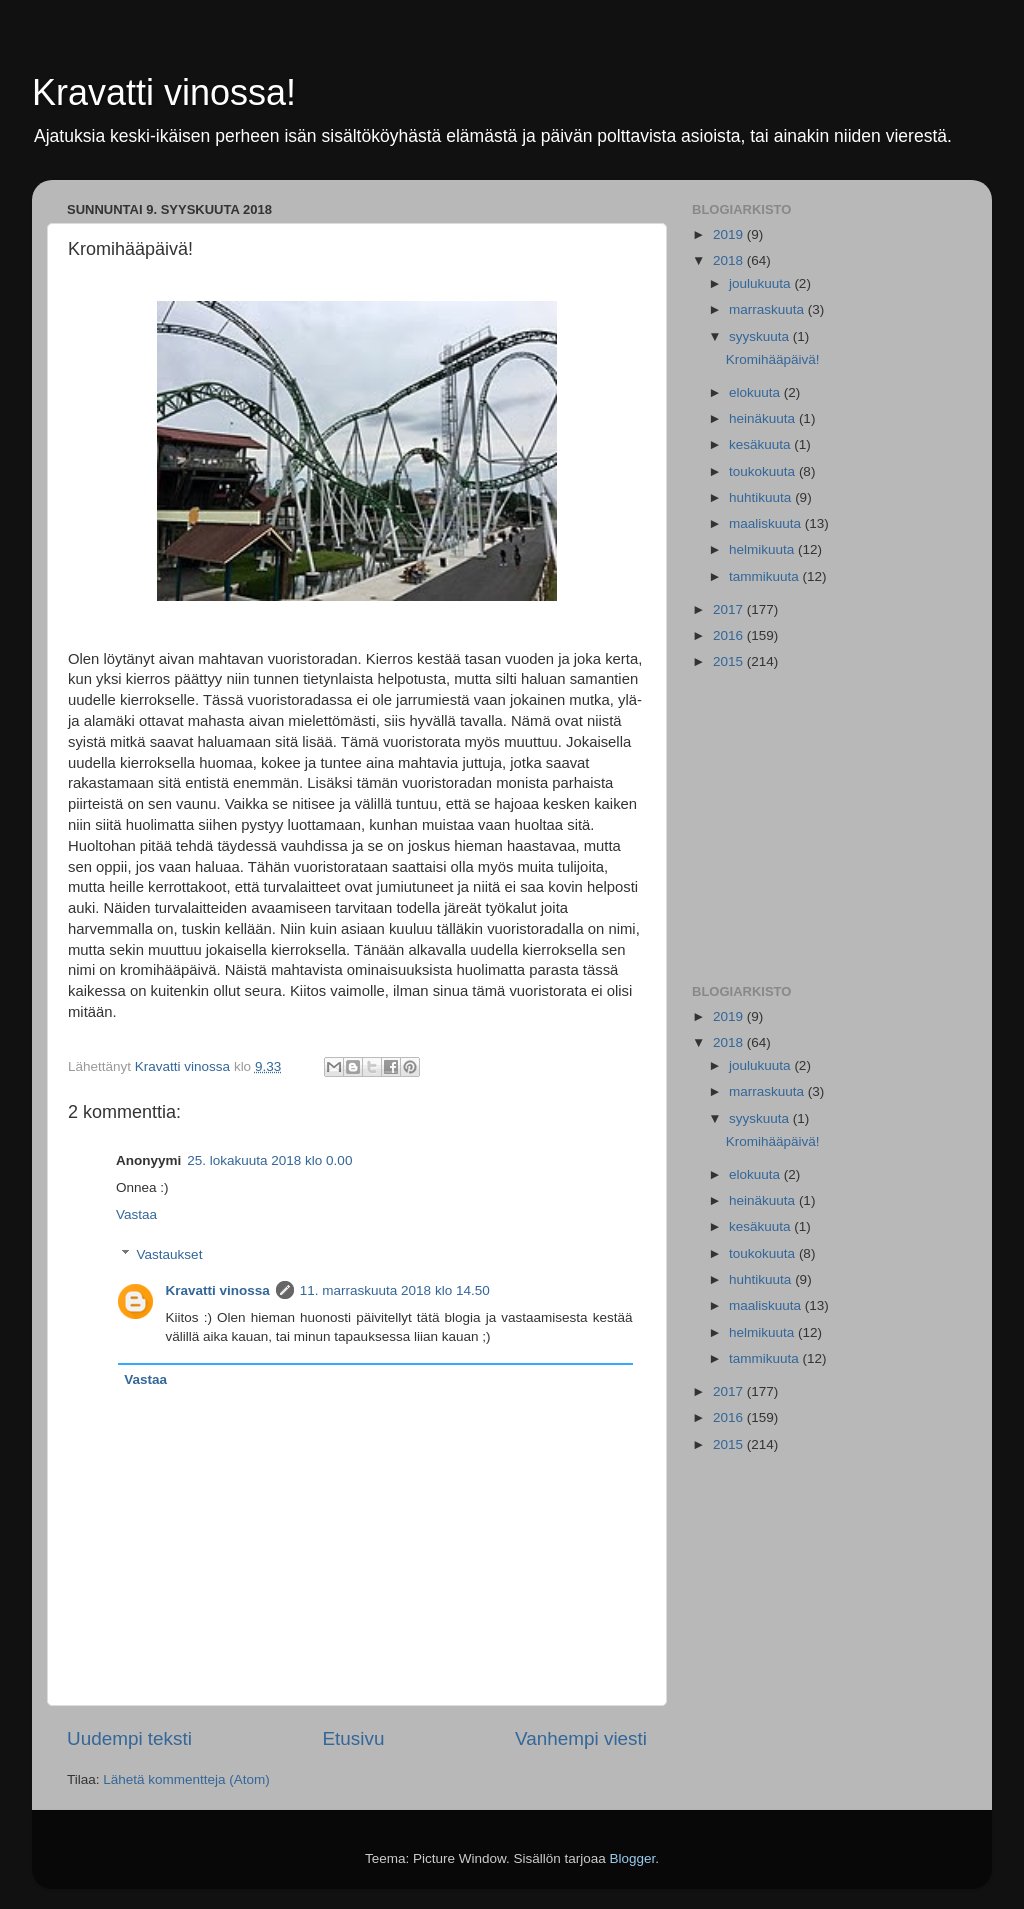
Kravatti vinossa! (164, 92)
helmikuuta (763, 549)
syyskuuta (761, 336)
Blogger (633, 1858)
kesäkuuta (761, 444)
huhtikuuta (762, 497)
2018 (730, 260)
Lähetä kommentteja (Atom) (186, 1779)
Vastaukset (170, 1254)
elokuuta (756, 392)
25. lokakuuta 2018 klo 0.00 (269, 1160)
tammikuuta (766, 576)
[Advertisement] (824, 829)
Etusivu (354, 1738)
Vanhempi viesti (581, 1738)
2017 (730, 609)
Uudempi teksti (129, 1738)
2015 (730, 661)
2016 (730, 635)
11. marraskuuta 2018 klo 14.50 (395, 1290)
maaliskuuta (767, 523)
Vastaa (136, 1214)
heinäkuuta (764, 418)
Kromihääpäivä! (773, 359)
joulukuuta (761, 283)
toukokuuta (764, 471)
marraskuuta (768, 309)
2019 (730, 234)
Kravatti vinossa (218, 1290)
